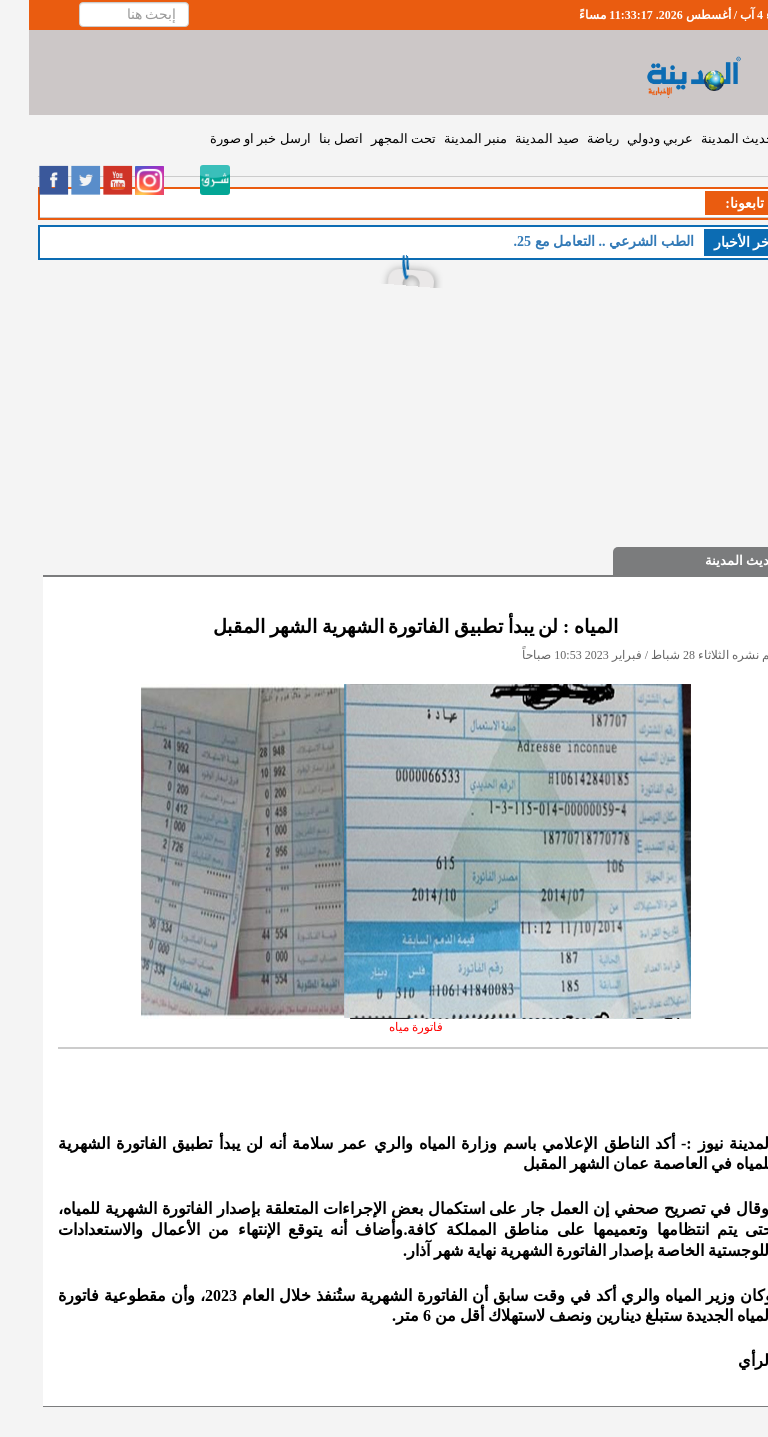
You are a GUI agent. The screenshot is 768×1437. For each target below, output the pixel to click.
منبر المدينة (446, 138)
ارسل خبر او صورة (231, 138)
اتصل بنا (312, 138)
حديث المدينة (708, 138)
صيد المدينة (517, 138)
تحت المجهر (374, 138)
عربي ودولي (631, 138)
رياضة (574, 138)
